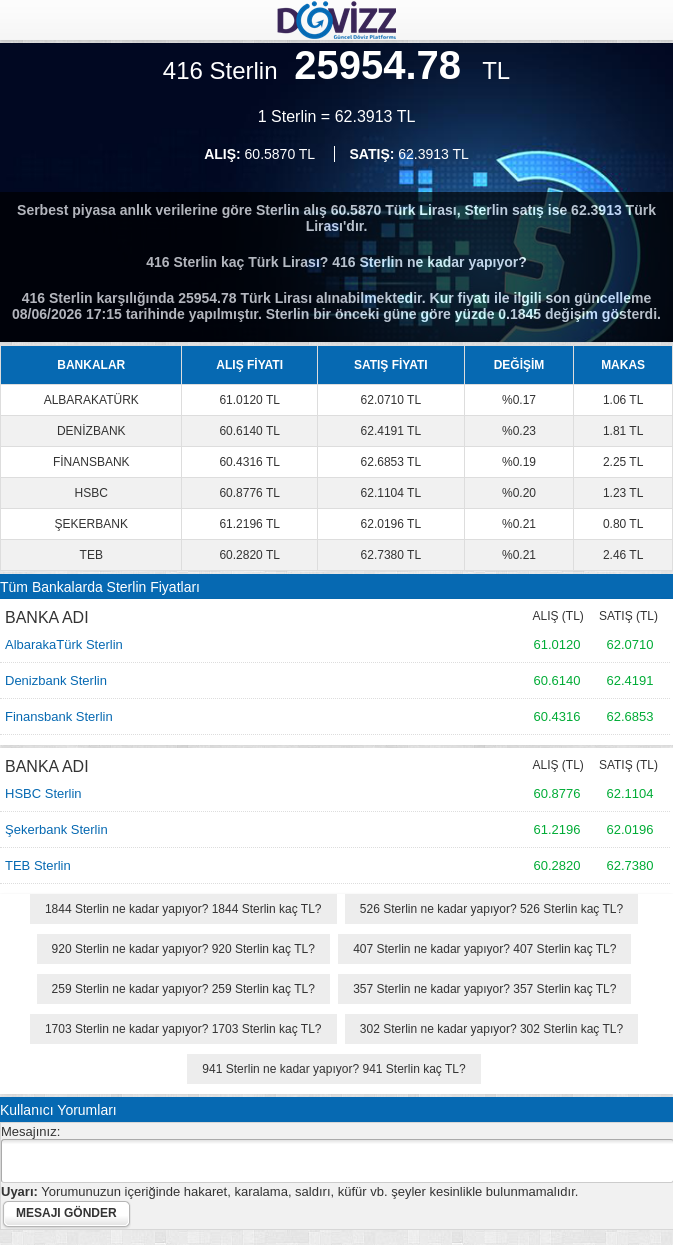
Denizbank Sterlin (56, 680)
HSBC (91, 493)
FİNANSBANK (91, 462)
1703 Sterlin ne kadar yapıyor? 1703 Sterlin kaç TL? (183, 1029)
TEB (91, 555)
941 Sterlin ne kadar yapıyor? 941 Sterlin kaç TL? (333, 1069)
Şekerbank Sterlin (56, 829)
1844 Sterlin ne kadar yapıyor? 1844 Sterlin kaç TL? (183, 909)
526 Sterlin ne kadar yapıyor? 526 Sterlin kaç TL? (491, 909)
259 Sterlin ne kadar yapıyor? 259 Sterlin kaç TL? (183, 989)
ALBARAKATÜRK (91, 400)
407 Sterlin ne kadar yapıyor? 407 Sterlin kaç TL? (484, 949)
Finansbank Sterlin (59, 716)
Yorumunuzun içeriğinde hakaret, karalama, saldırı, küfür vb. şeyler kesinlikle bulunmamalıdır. (289, 1191)
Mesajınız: (30, 1131)
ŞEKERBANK (91, 524)
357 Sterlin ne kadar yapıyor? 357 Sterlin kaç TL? (484, 989)
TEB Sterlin (38, 865)
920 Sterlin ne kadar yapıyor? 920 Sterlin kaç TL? (183, 949)
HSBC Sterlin (43, 793)
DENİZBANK (91, 431)
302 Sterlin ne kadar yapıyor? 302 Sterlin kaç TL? (491, 1029)
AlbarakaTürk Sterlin (64, 644)
